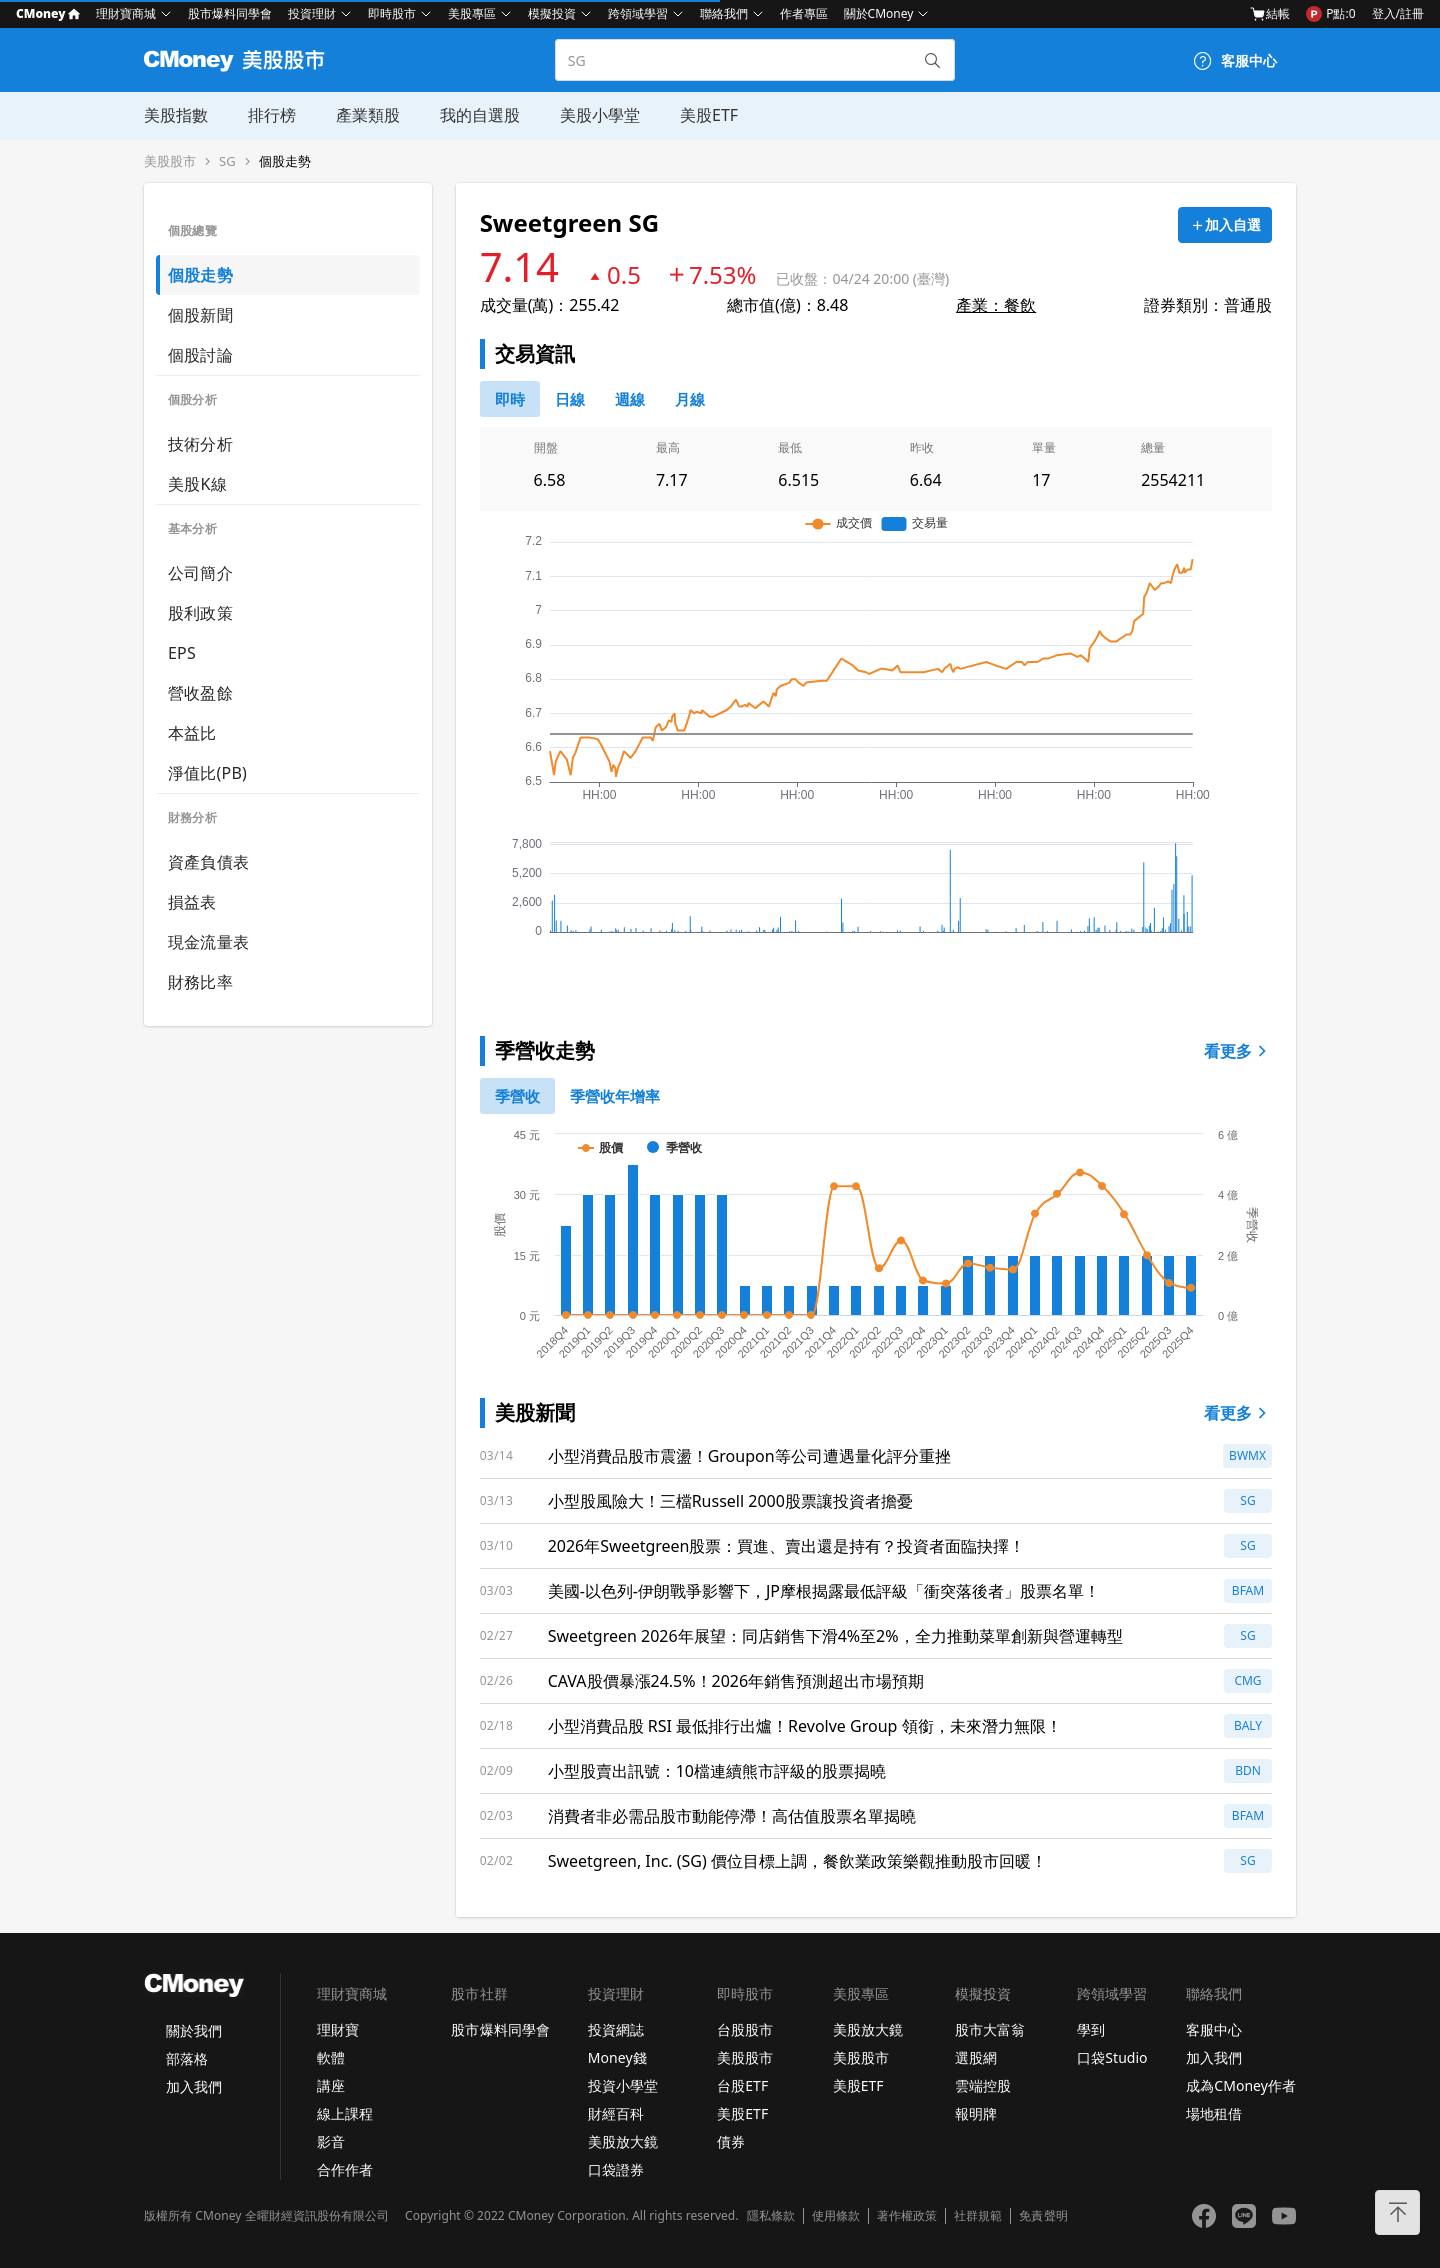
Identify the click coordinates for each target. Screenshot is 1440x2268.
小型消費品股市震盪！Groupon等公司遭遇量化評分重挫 (749, 1456)
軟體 (331, 2057)
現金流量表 (208, 942)
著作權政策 (907, 2216)
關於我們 (194, 2030)
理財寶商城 (126, 13)
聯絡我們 (724, 13)
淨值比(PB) (207, 773)
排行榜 (272, 115)
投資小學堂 (623, 2085)
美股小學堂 (600, 115)
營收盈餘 (200, 693)
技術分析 (200, 444)
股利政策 (200, 613)
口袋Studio (1112, 2057)
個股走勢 (285, 161)
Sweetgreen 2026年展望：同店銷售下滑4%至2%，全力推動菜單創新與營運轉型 (835, 1636)
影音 (331, 2141)
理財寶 (338, 2029)
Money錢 (617, 2057)
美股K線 (197, 484)
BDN (1248, 1770)
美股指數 (176, 115)
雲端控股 (983, 2085)
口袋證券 (616, 2169)
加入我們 (194, 2086)
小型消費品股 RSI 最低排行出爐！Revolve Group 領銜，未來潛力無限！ (805, 1726)
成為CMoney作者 (1241, 2085)
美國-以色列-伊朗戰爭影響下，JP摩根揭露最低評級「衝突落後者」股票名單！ (824, 1591)
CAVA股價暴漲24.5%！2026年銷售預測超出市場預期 (736, 1681)
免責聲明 (1043, 2216)
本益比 (192, 733)
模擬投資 (552, 13)
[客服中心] (1235, 61)
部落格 (187, 2058)
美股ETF (709, 115)
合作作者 (345, 2169)
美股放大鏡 (623, 2141)
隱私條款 (771, 2216)
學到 (1091, 2029)
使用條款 (836, 2216)
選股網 (976, 2057)
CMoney (48, 13)
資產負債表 (208, 862)
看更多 (1238, 1051)
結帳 (1270, 14)
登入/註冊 (1398, 13)
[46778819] (690, 399)
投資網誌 (616, 2029)
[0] (510, 399)
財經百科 (616, 2113)
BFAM (1248, 1590)
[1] (615, 1096)
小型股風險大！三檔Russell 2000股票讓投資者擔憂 (730, 1501)
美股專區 (472, 13)
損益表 (192, 902)
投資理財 (312, 13)
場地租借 (1214, 2113)
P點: (1330, 14)
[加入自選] (1225, 225)
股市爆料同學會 (230, 13)
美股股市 (170, 161)
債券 (731, 2141)
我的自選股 (480, 115)
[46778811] (570, 399)
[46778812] (630, 399)
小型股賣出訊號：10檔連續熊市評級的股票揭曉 (717, 1771)
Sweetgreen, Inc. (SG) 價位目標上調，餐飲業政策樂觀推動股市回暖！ (797, 1861)
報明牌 (976, 2113)
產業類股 (368, 115)
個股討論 (200, 355)
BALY (1248, 1725)
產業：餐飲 (996, 305)
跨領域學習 (638, 13)
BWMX (1247, 1455)
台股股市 (745, 2029)
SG (227, 161)
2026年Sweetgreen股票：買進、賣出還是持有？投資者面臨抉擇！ (787, 1546)
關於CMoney (879, 13)
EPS (182, 653)
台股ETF (742, 2085)
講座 (331, 2085)
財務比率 (200, 982)
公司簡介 (200, 573)
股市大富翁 (990, 2029)
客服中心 (1214, 2029)
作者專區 (804, 13)
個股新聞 (200, 315)
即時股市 (392, 13)
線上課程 (345, 2113)
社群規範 (978, 2216)
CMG (1247, 1680)
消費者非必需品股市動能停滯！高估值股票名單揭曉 (732, 1816)
